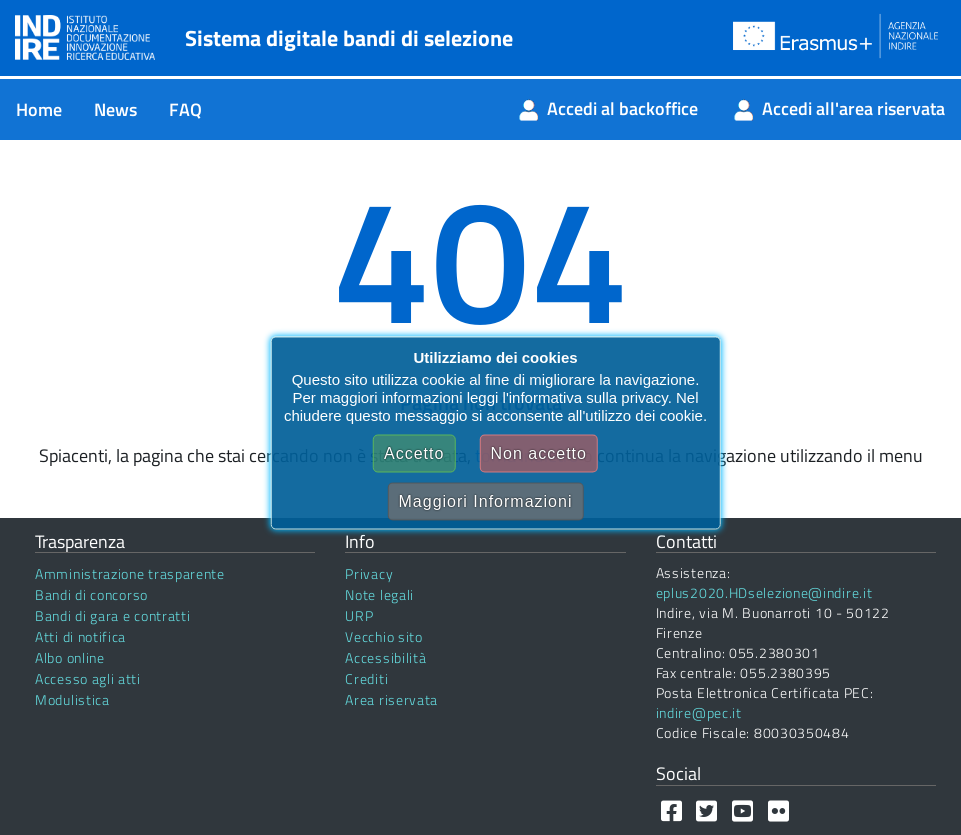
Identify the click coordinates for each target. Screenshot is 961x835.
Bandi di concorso (91, 594)
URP (359, 615)
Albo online (70, 657)
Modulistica (72, 699)
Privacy (369, 573)
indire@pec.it (699, 712)
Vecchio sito (383, 636)
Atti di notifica (80, 636)
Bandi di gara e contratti (113, 615)
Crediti (366, 678)
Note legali (379, 594)
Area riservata (391, 699)
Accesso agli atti (88, 678)
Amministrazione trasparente (130, 573)
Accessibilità (385, 657)
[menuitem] (39, 109)
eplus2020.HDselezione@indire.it (764, 592)
